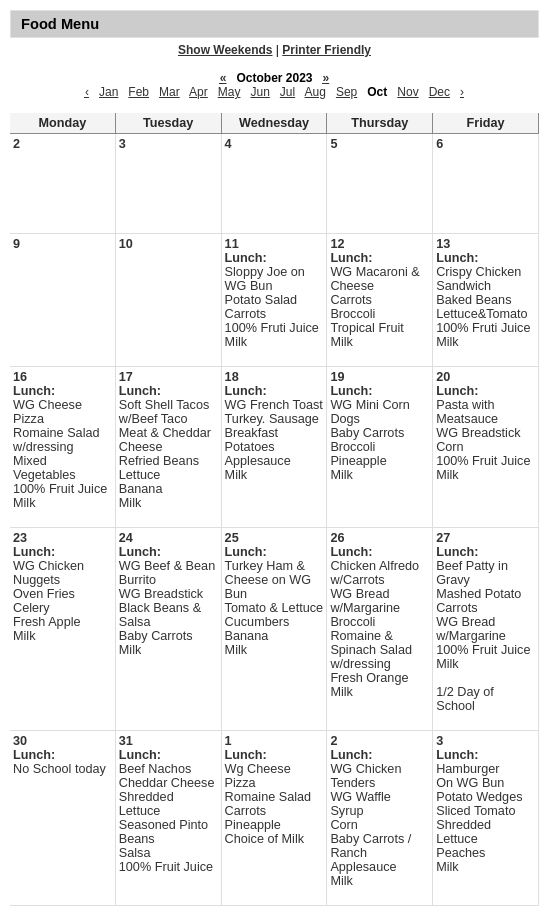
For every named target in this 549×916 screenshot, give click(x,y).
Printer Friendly (326, 50)
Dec (439, 92)
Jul (287, 92)
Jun (259, 92)
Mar (169, 92)
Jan (108, 92)
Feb (138, 92)
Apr (198, 92)
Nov (407, 92)
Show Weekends (225, 50)
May (229, 92)
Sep (346, 92)
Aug (315, 92)
